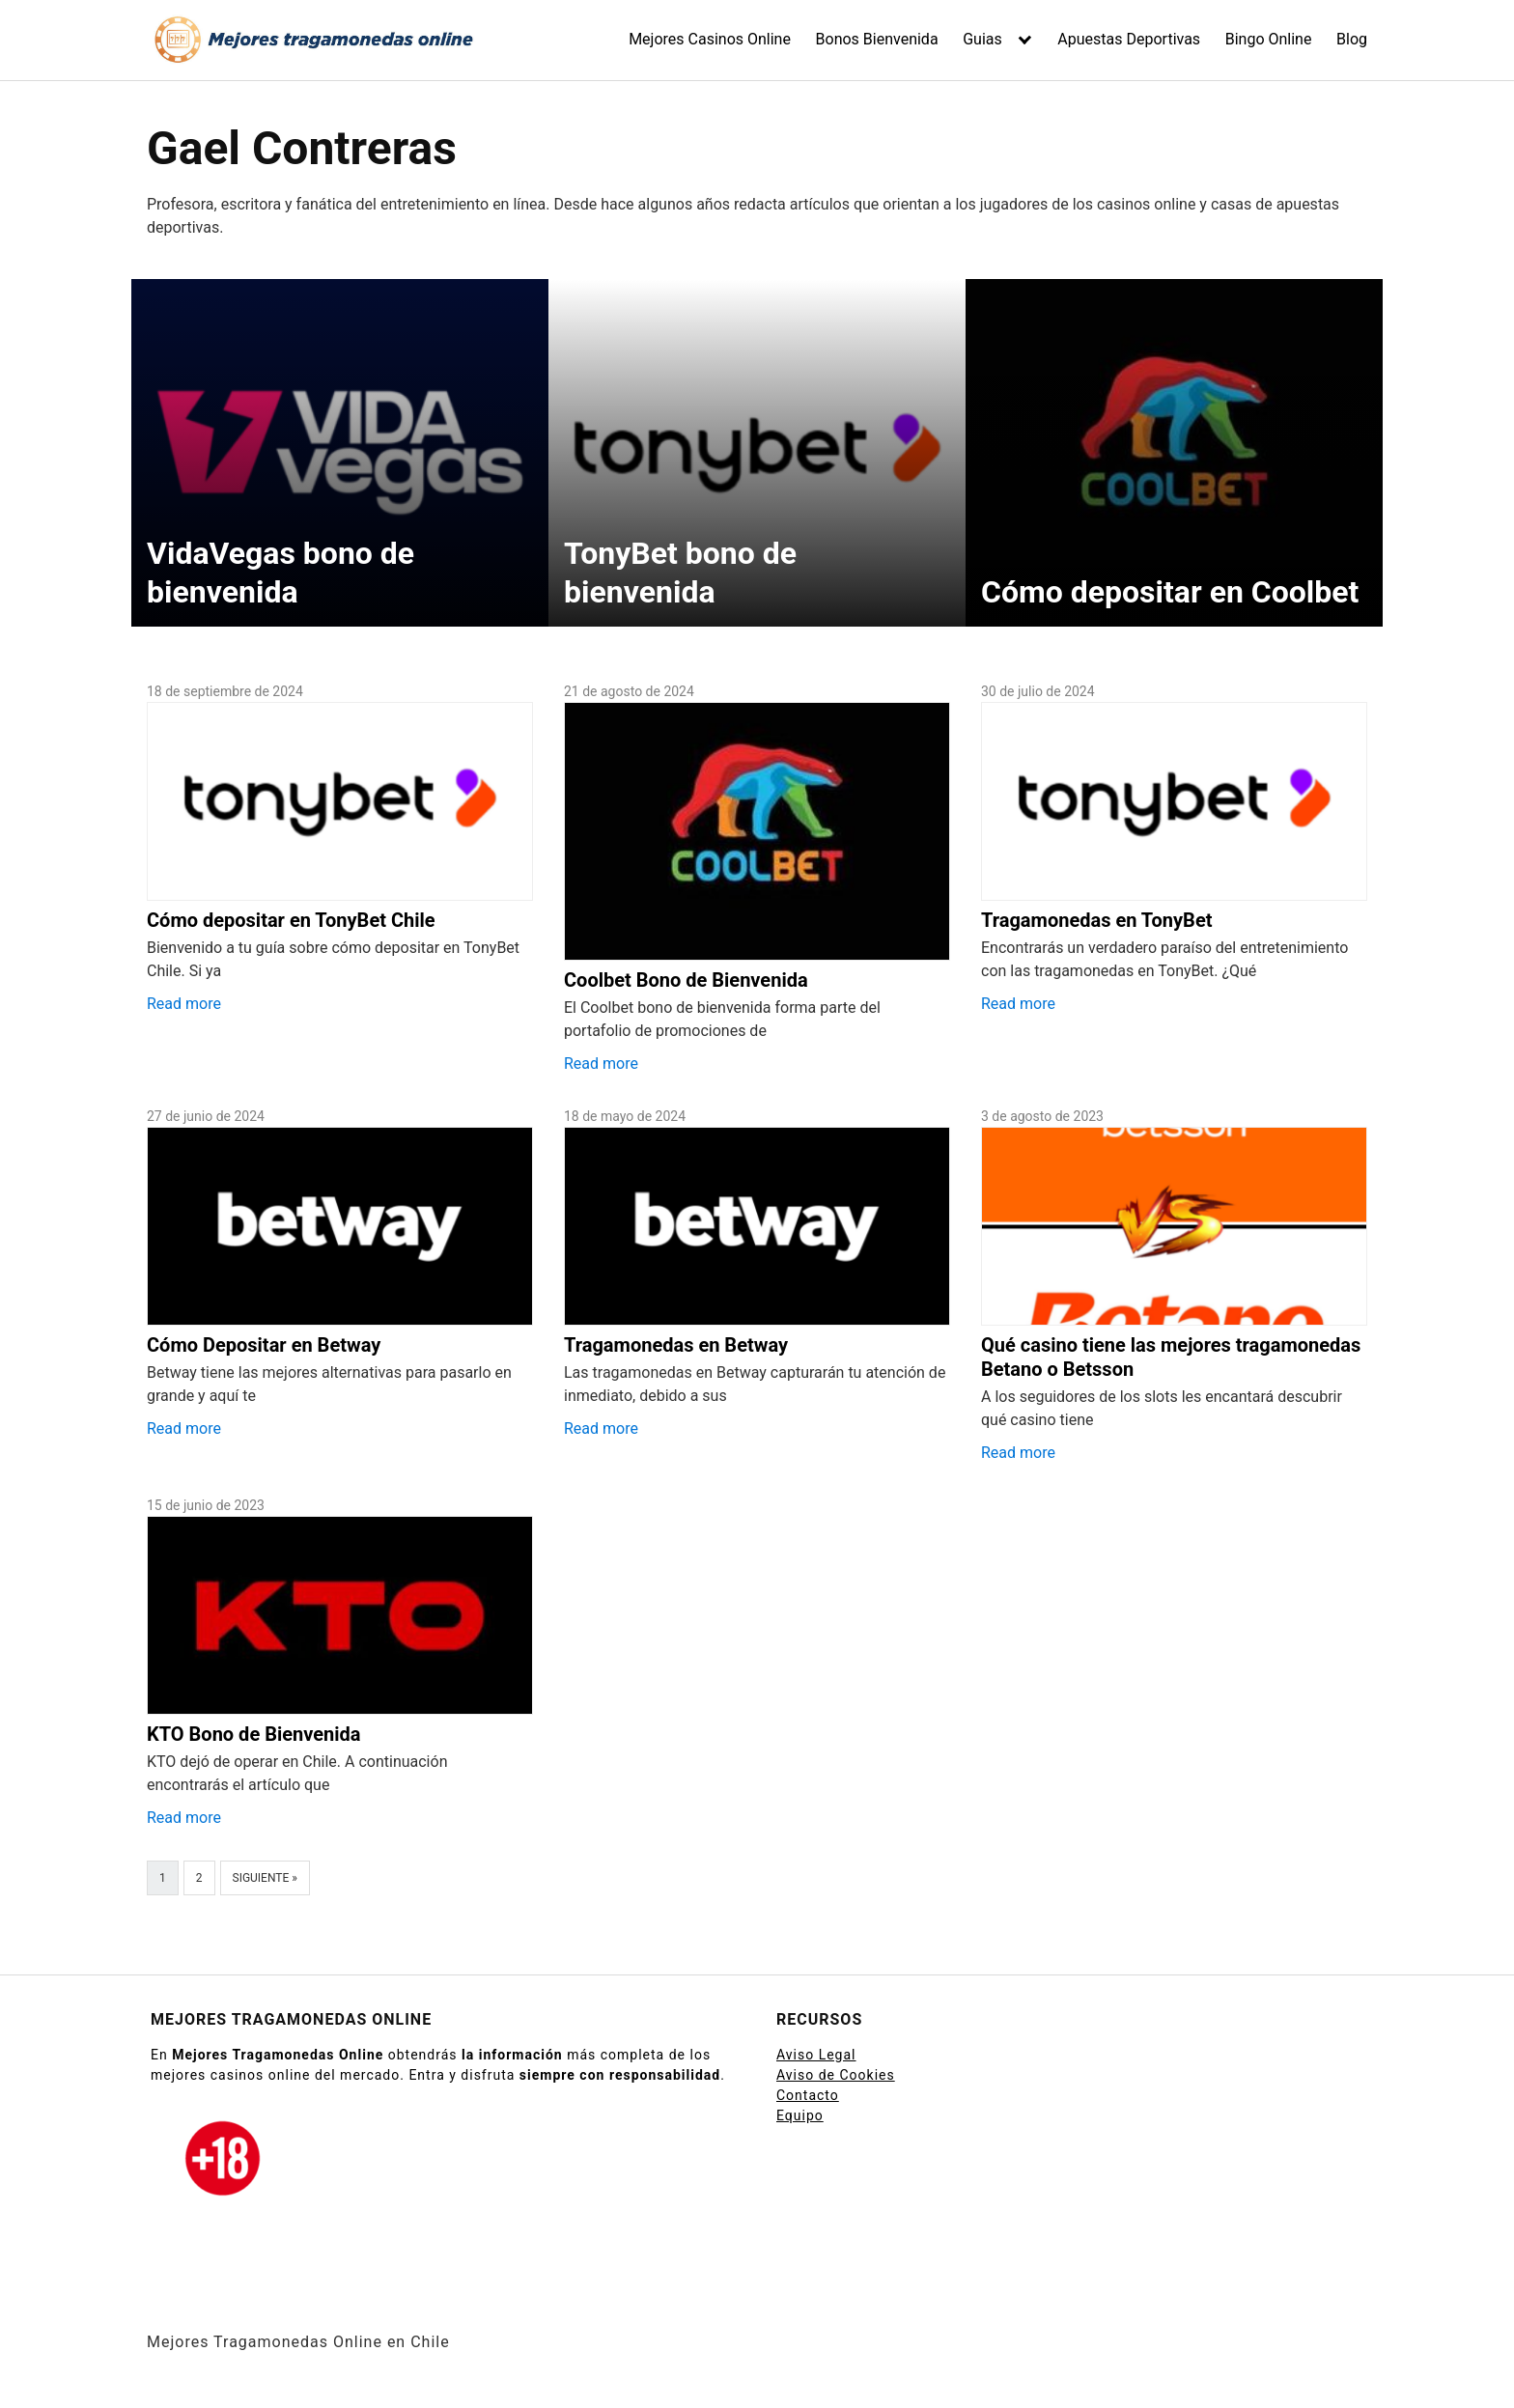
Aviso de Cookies (835, 2075)
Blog (1351, 39)
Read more (184, 1003)
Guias (982, 39)
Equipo (800, 2115)
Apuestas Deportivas (1128, 39)
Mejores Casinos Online (710, 39)
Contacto (807, 2095)
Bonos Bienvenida (877, 39)
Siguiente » (265, 1878)
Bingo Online (1268, 39)
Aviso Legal (816, 2054)
